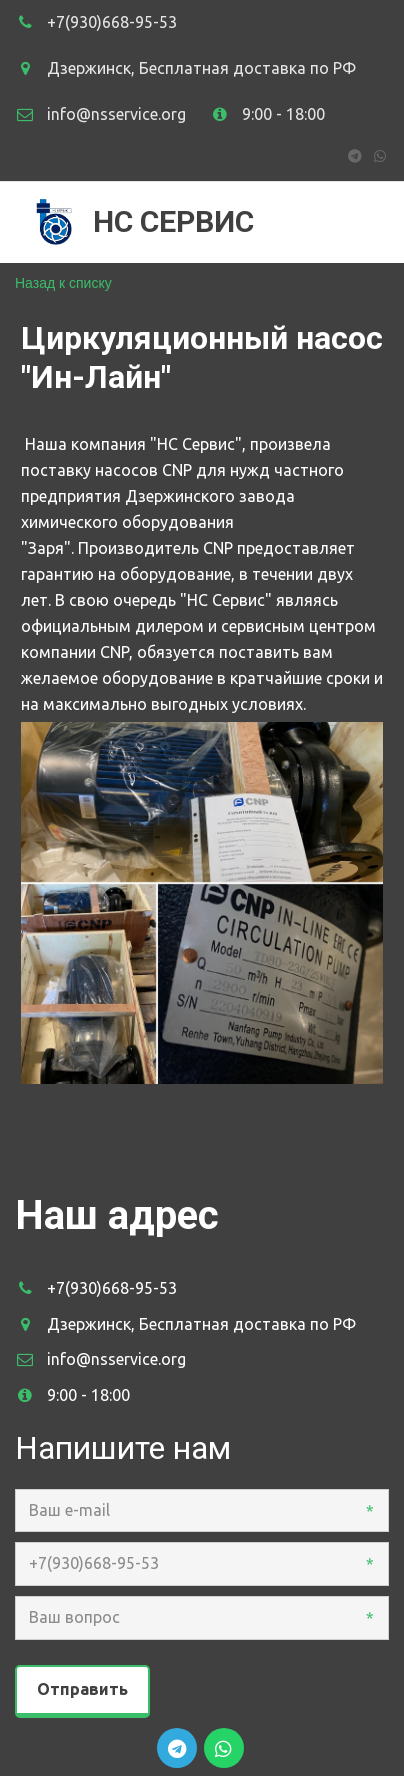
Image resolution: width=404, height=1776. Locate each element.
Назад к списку (63, 283)
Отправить (82, 1689)
